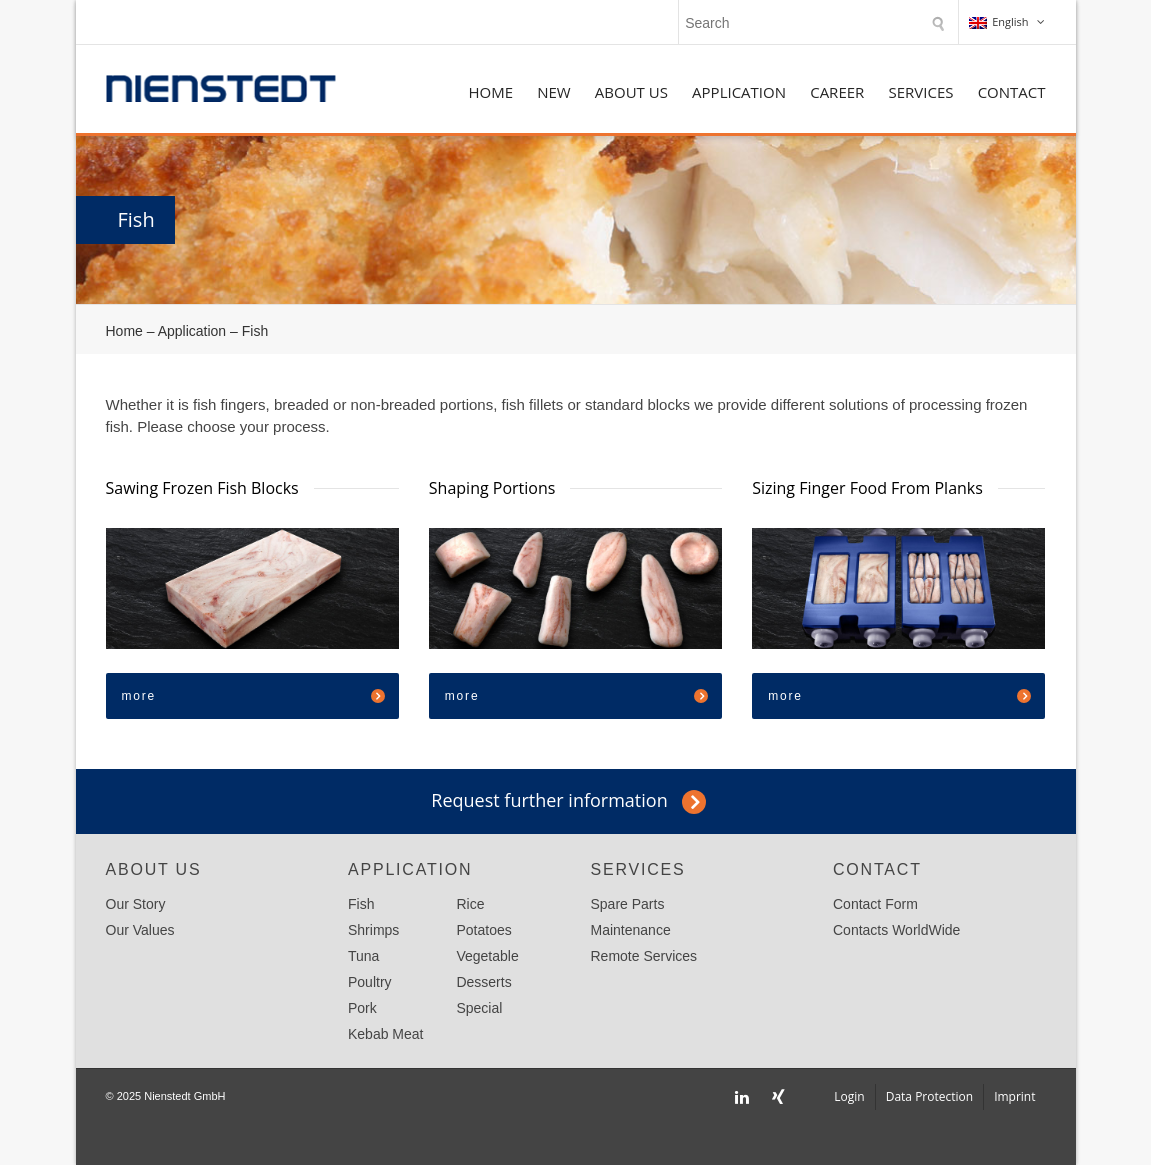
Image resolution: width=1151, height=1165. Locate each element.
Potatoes (483, 930)
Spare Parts (628, 904)
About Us (631, 92)
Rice (470, 904)
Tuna (363, 956)
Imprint (1014, 1096)
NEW (553, 92)
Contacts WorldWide (896, 930)
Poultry (370, 982)
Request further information (549, 800)
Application (739, 92)
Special (479, 1008)
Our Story (136, 904)
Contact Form (875, 904)
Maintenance (631, 930)
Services (920, 92)
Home (490, 92)
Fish (361, 904)
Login (849, 1096)
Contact (1012, 92)
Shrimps (373, 930)
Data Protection (929, 1096)
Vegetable (487, 956)
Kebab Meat (386, 1034)
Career (837, 92)
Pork (362, 1008)
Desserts (483, 982)
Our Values (140, 930)
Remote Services (644, 956)
